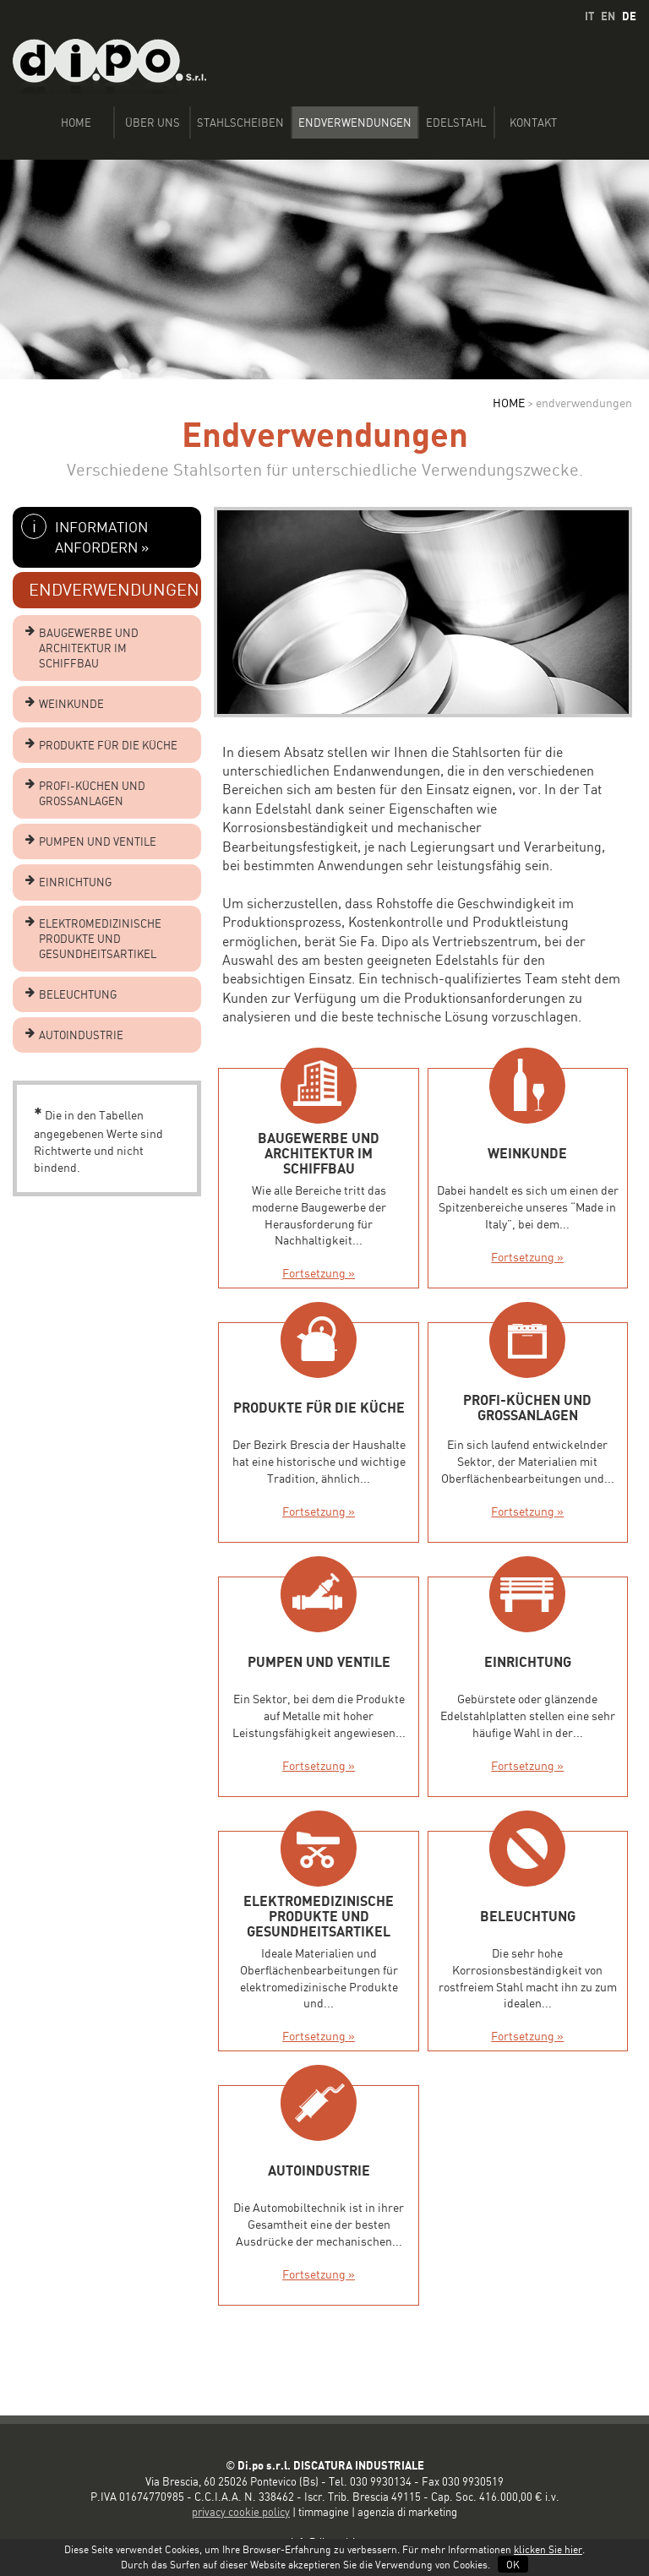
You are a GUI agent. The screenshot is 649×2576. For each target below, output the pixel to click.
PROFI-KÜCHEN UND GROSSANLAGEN (92, 793)
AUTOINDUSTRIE (81, 1035)
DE (629, 16)
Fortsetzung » (318, 1273)
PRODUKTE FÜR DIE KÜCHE (108, 745)
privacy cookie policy (241, 2512)
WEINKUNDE (71, 704)
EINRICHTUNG (75, 882)
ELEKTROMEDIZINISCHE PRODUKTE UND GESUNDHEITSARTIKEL (100, 939)
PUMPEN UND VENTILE (97, 841)
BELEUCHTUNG (78, 994)
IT (589, 16)
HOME (509, 402)
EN (608, 16)
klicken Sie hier (548, 2549)
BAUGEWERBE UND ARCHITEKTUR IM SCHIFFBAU (89, 648)
